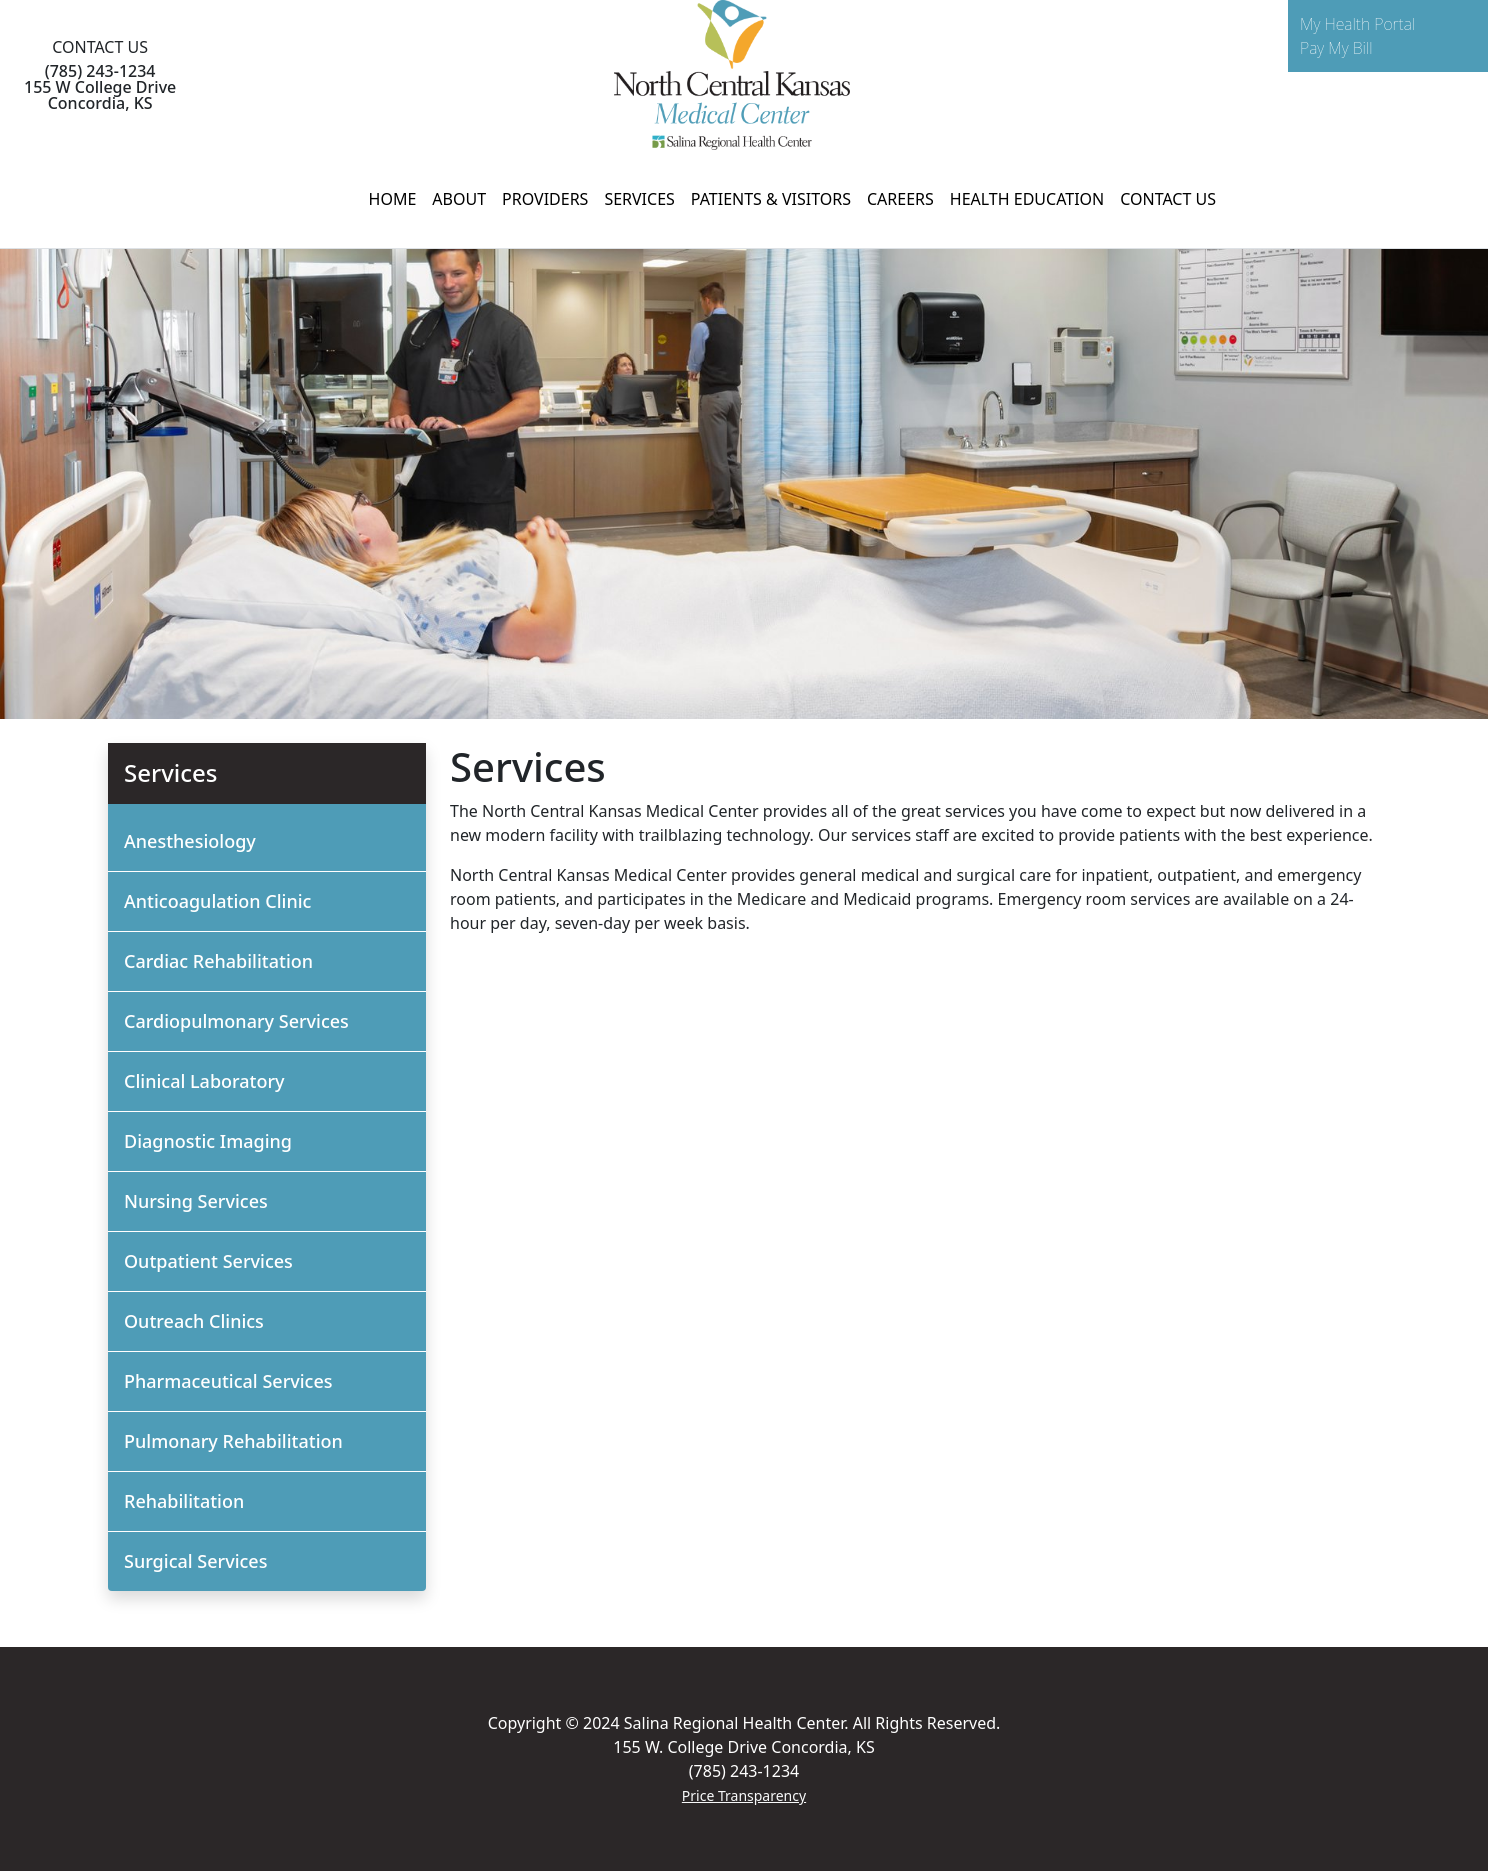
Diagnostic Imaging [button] (208, 1141)
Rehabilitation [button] (184, 1501)
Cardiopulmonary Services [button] (236, 1021)
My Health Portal (1357, 24)
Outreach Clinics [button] (194, 1321)
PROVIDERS (545, 199)
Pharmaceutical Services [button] (228, 1381)
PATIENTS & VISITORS (771, 199)
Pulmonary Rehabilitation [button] (233, 1441)
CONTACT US (1168, 199)
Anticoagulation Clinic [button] (217, 901)
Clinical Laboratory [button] (204, 1081)
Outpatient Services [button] (208, 1261)
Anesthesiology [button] (190, 841)
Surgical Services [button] (195, 1561)
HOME (393, 199)
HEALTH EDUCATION (1027, 199)
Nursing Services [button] (196, 1201)
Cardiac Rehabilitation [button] (218, 961)
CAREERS (900, 199)
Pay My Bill (1336, 48)
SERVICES (639, 199)
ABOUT (459, 199)
